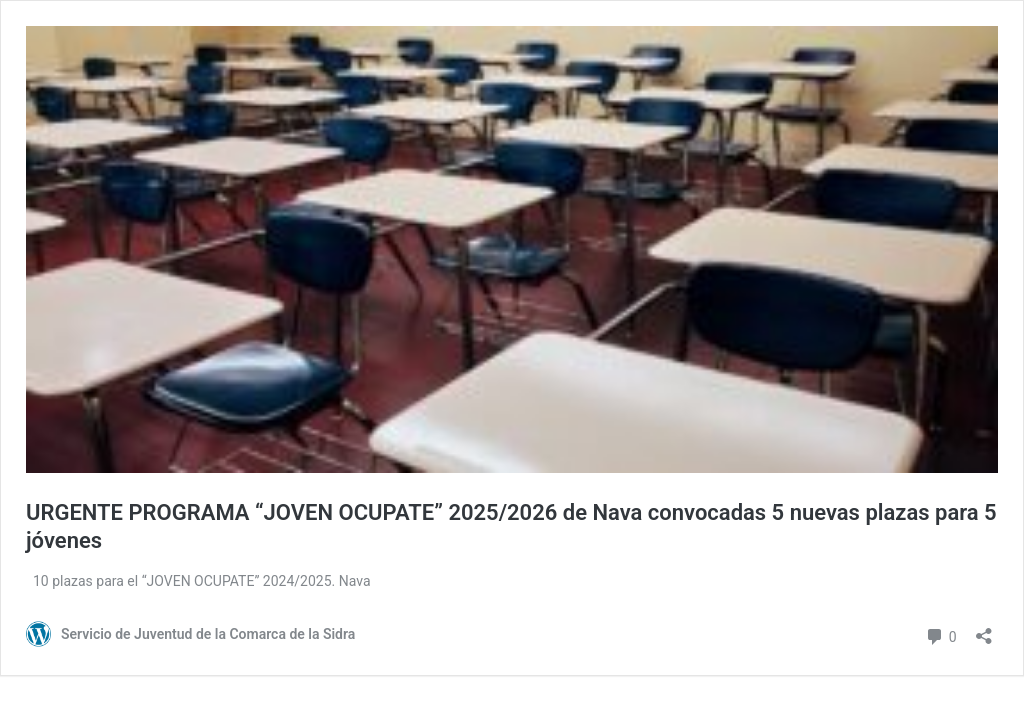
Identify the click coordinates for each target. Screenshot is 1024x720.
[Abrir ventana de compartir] (984, 629)
